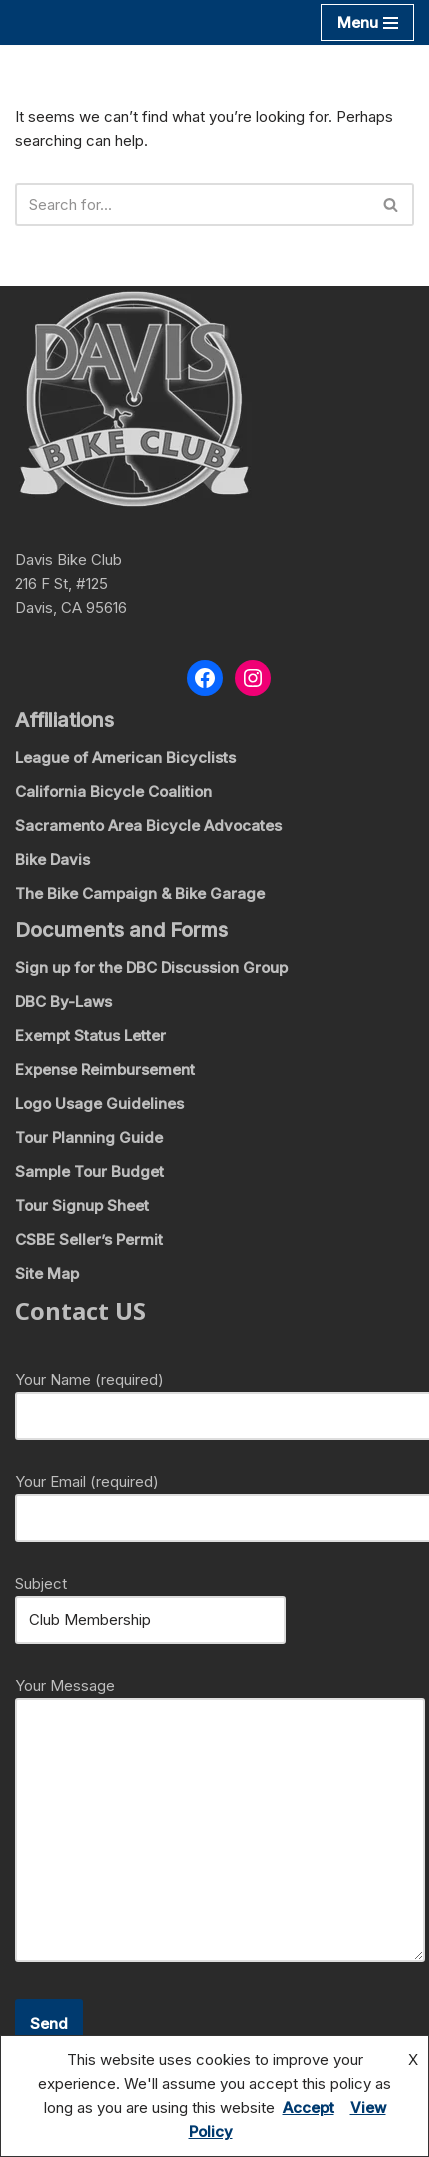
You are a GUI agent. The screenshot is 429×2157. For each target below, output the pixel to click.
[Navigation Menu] (367, 22)
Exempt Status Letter (90, 1035)
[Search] (192, 204)
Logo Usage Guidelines (99, 1103)
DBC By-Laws (63, 1001)
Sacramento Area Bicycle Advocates (148, 825)
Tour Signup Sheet (82, 1205)
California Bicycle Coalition (113, 791)
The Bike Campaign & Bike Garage (140, 893)
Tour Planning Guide (89, 1137)
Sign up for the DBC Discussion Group (151, 967)
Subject (150, 1601)
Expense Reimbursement (105, 1069)
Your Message (220, 1821)
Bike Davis (52, 859)
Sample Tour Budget (89, 1171)
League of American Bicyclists (125, 757)
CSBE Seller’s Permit (89, 1239)
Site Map (47, 1273)
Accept (308, 2107)
